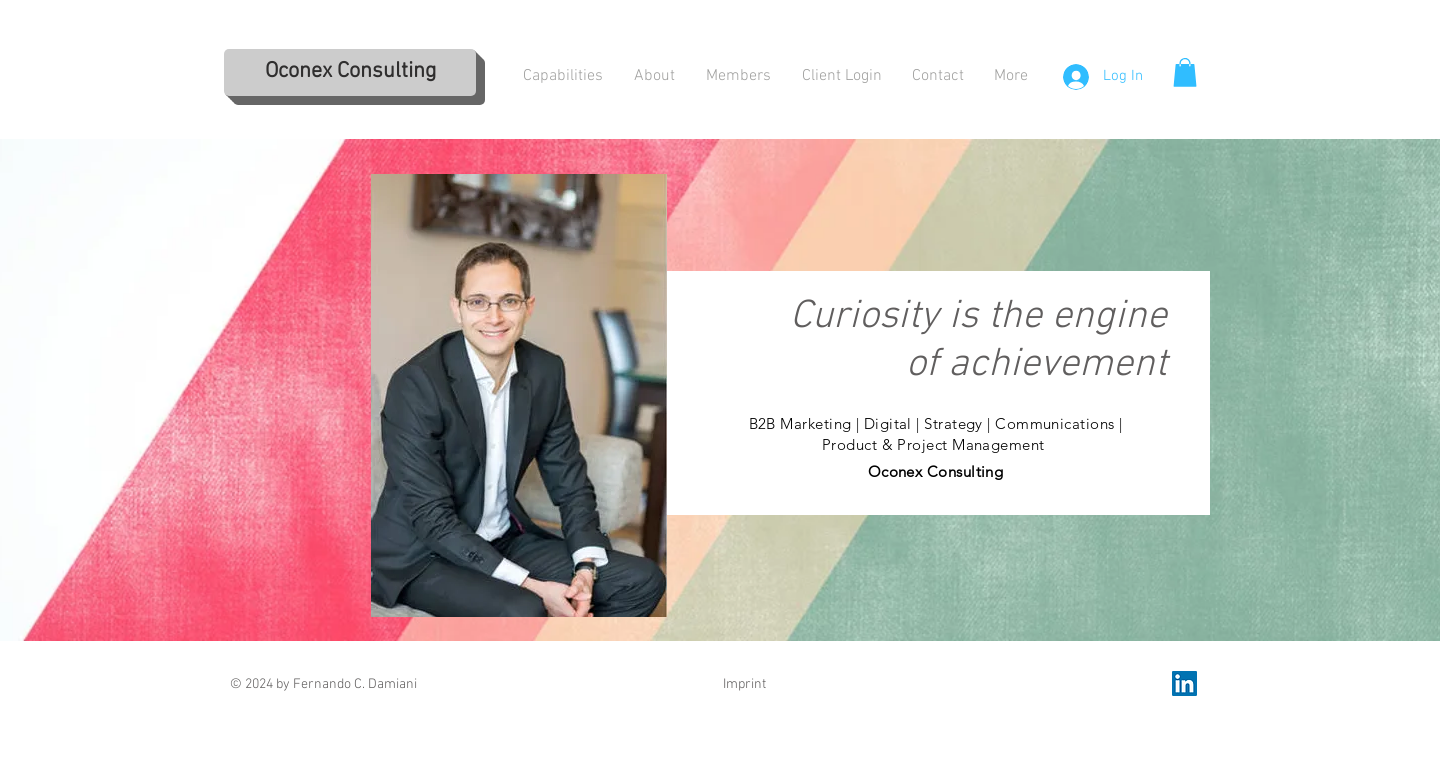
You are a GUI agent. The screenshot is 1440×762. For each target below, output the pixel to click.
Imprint (744, 684)
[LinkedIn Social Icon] (1184, 683)
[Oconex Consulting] (350, 72)
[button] (1185, 72)
